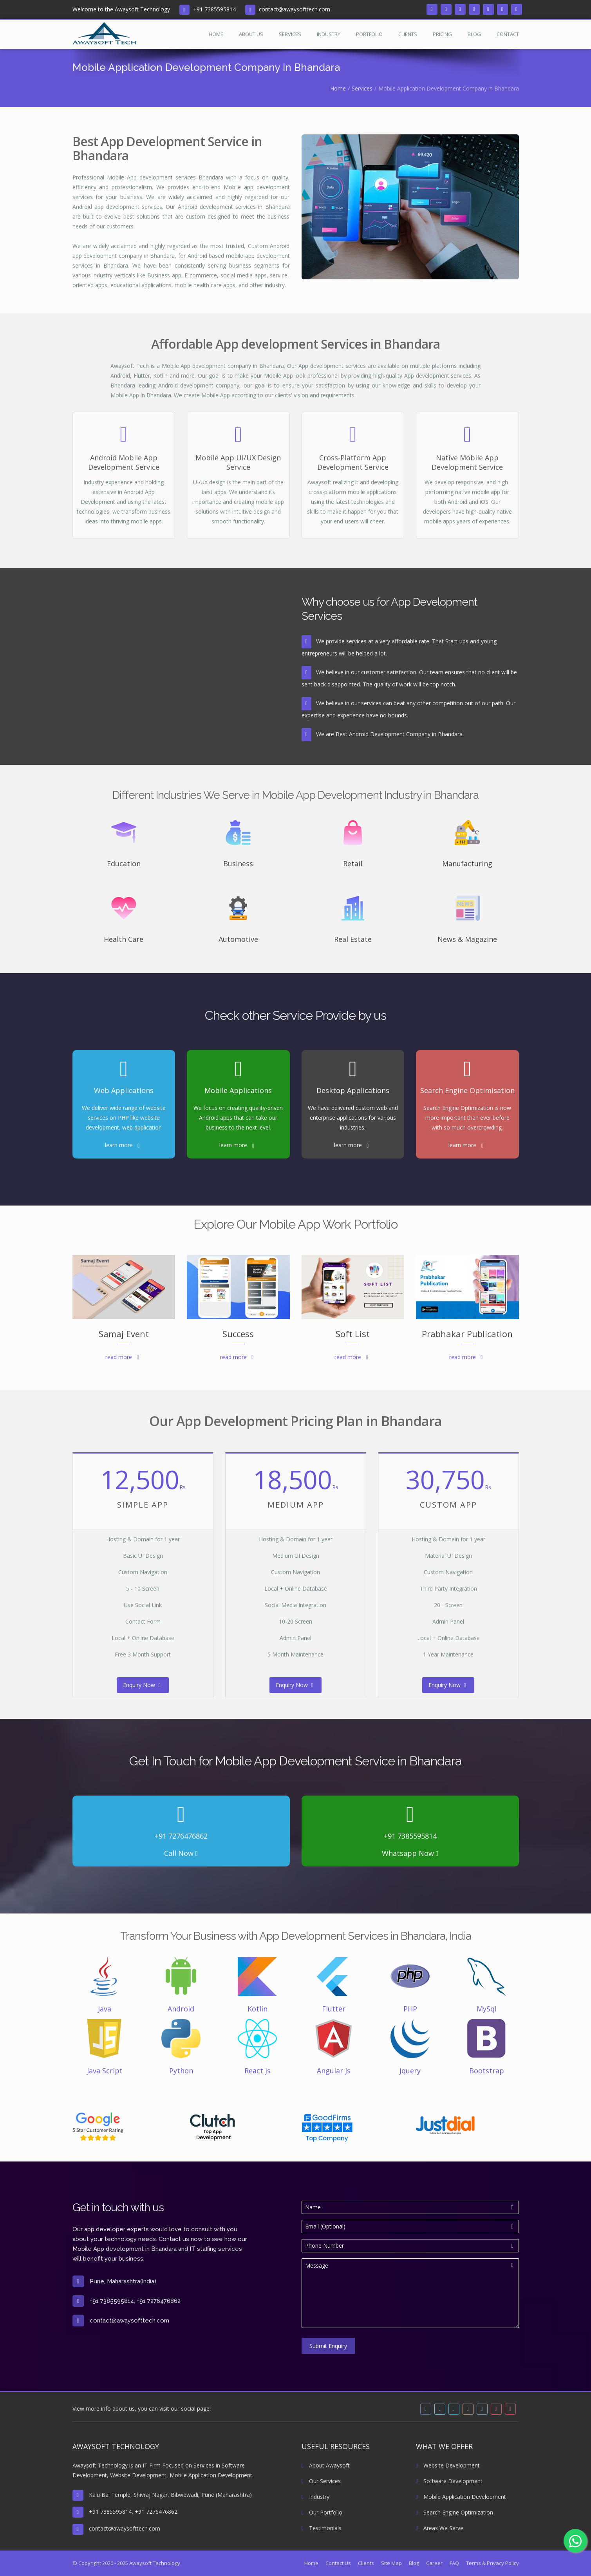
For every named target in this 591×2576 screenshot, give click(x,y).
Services (290, 34)
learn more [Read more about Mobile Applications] (233, 1145)
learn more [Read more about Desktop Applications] (348, 1145)
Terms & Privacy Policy (492, 2563)
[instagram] (474, 9)
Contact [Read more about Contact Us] (508, 34)
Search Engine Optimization (454, 2512)
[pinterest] (516, 9)
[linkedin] (460, 9)
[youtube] (502, 9)
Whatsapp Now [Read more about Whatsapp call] (410, 1853)
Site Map (391, 2563)
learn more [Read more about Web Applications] (119, 1145)
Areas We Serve (439, 2528)
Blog (474, 34)
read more (118, 1357)
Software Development (449, 2481)
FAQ (454, 2563)
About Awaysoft (326, 2465)
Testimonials (322, 2528)
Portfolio (369, 34)
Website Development (448, 2465)
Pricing (442, 34)
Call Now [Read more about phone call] (181, 1853)
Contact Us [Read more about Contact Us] (338, 2563)
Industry (328, 34)
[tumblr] (488, 9)
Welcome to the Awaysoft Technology (121, 9)
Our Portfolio (322, 2512)
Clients (407, 34)
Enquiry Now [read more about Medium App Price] (294, 1685)
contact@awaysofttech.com (294, 9)
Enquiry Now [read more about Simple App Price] (141, 1685)
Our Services (321, 2481)
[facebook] (432, 9)
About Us (251, 34)
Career (434, 2563)
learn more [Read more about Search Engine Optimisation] (462, 1145)
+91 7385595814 (214, 9)
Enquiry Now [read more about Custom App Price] (447, 1685)
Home (216, 34)
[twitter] (446, 9)
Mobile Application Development (461, 2496)
